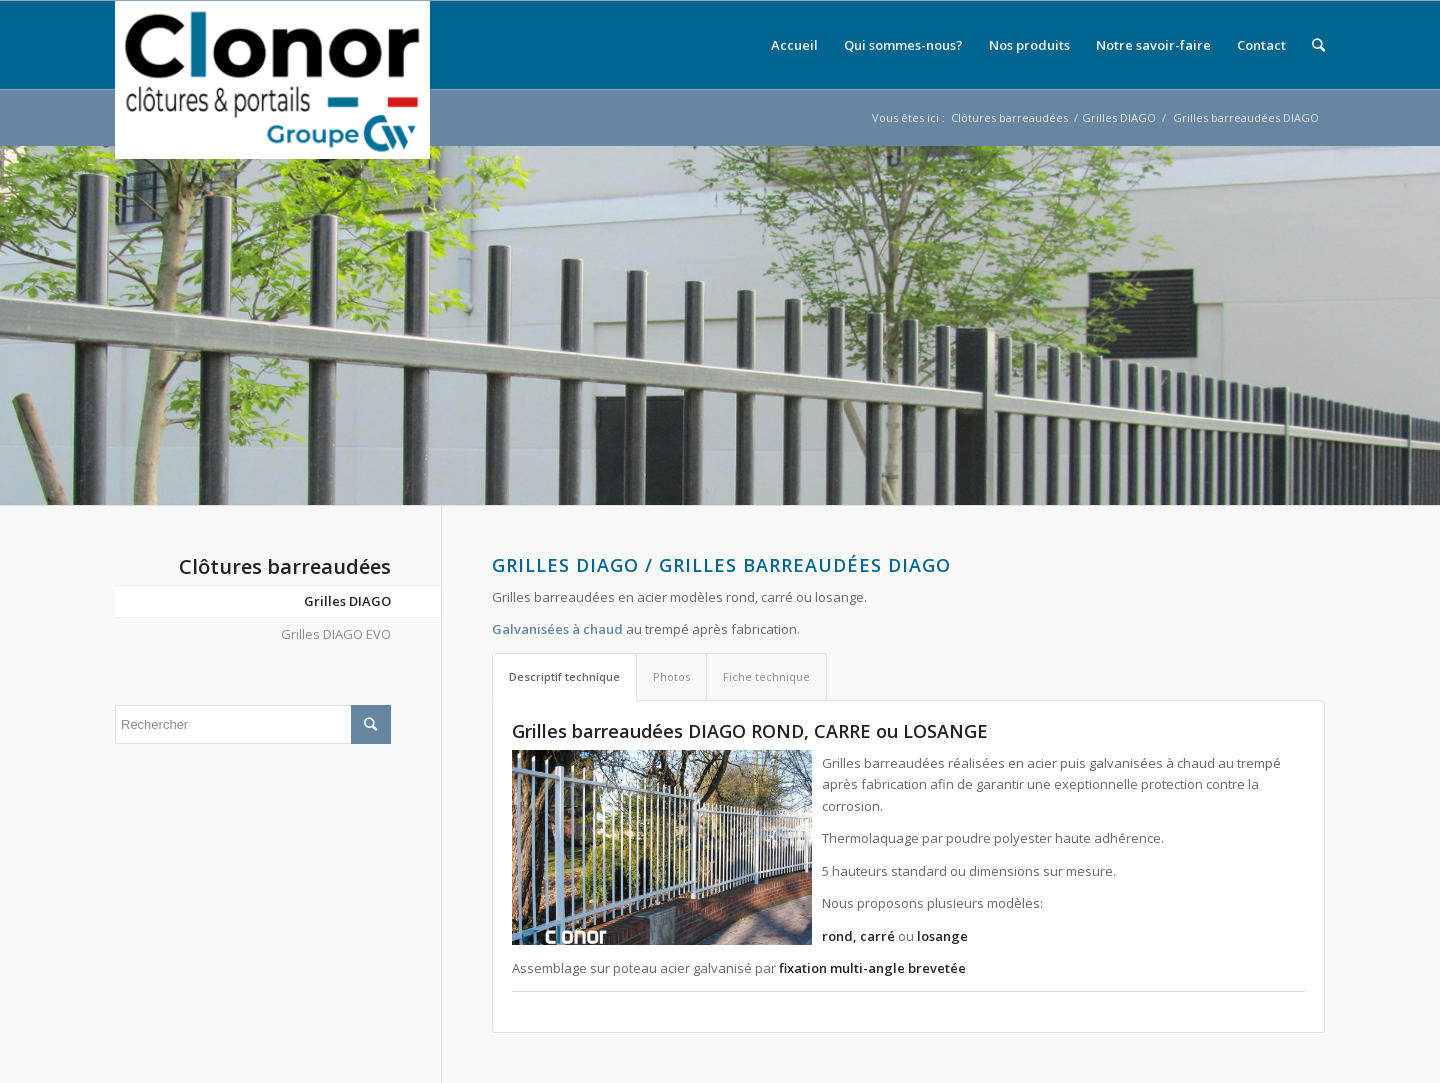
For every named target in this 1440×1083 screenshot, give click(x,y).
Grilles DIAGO (1119, 117)
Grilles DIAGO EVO (336, 634)
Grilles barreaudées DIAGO (1246, 117)
